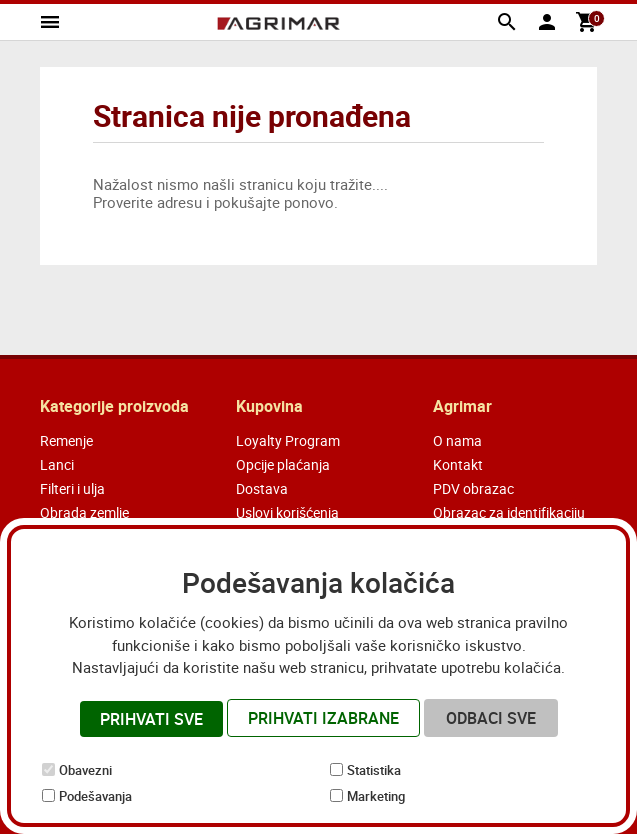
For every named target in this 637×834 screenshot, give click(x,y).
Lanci (57, 464)
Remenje (66, 440)
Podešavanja (95, 796)
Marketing (376, 796)
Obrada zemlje (84, 512)
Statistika (374, 770)
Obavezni (85, 770)
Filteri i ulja (72, 488)
